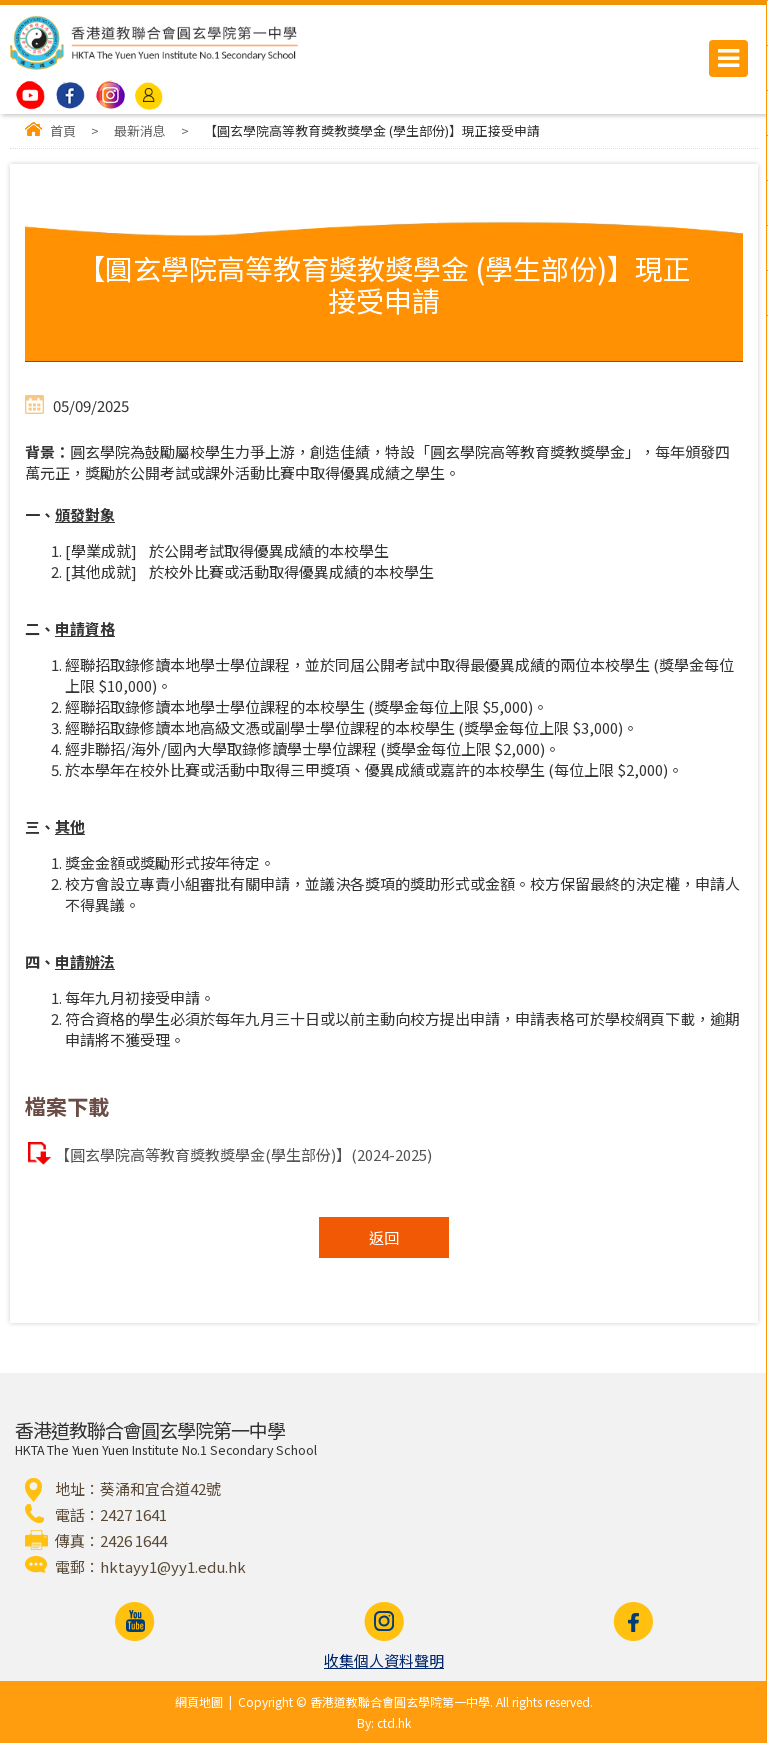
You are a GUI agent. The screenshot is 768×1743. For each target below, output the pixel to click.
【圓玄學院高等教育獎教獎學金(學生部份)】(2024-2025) (243, 1154)
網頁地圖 (199, 1701)
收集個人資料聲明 (384, 1660)
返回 (384, 1237)
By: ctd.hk (384, 1722)
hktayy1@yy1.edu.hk (173, 1566)
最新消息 (140, 130)
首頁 (63, 130)
